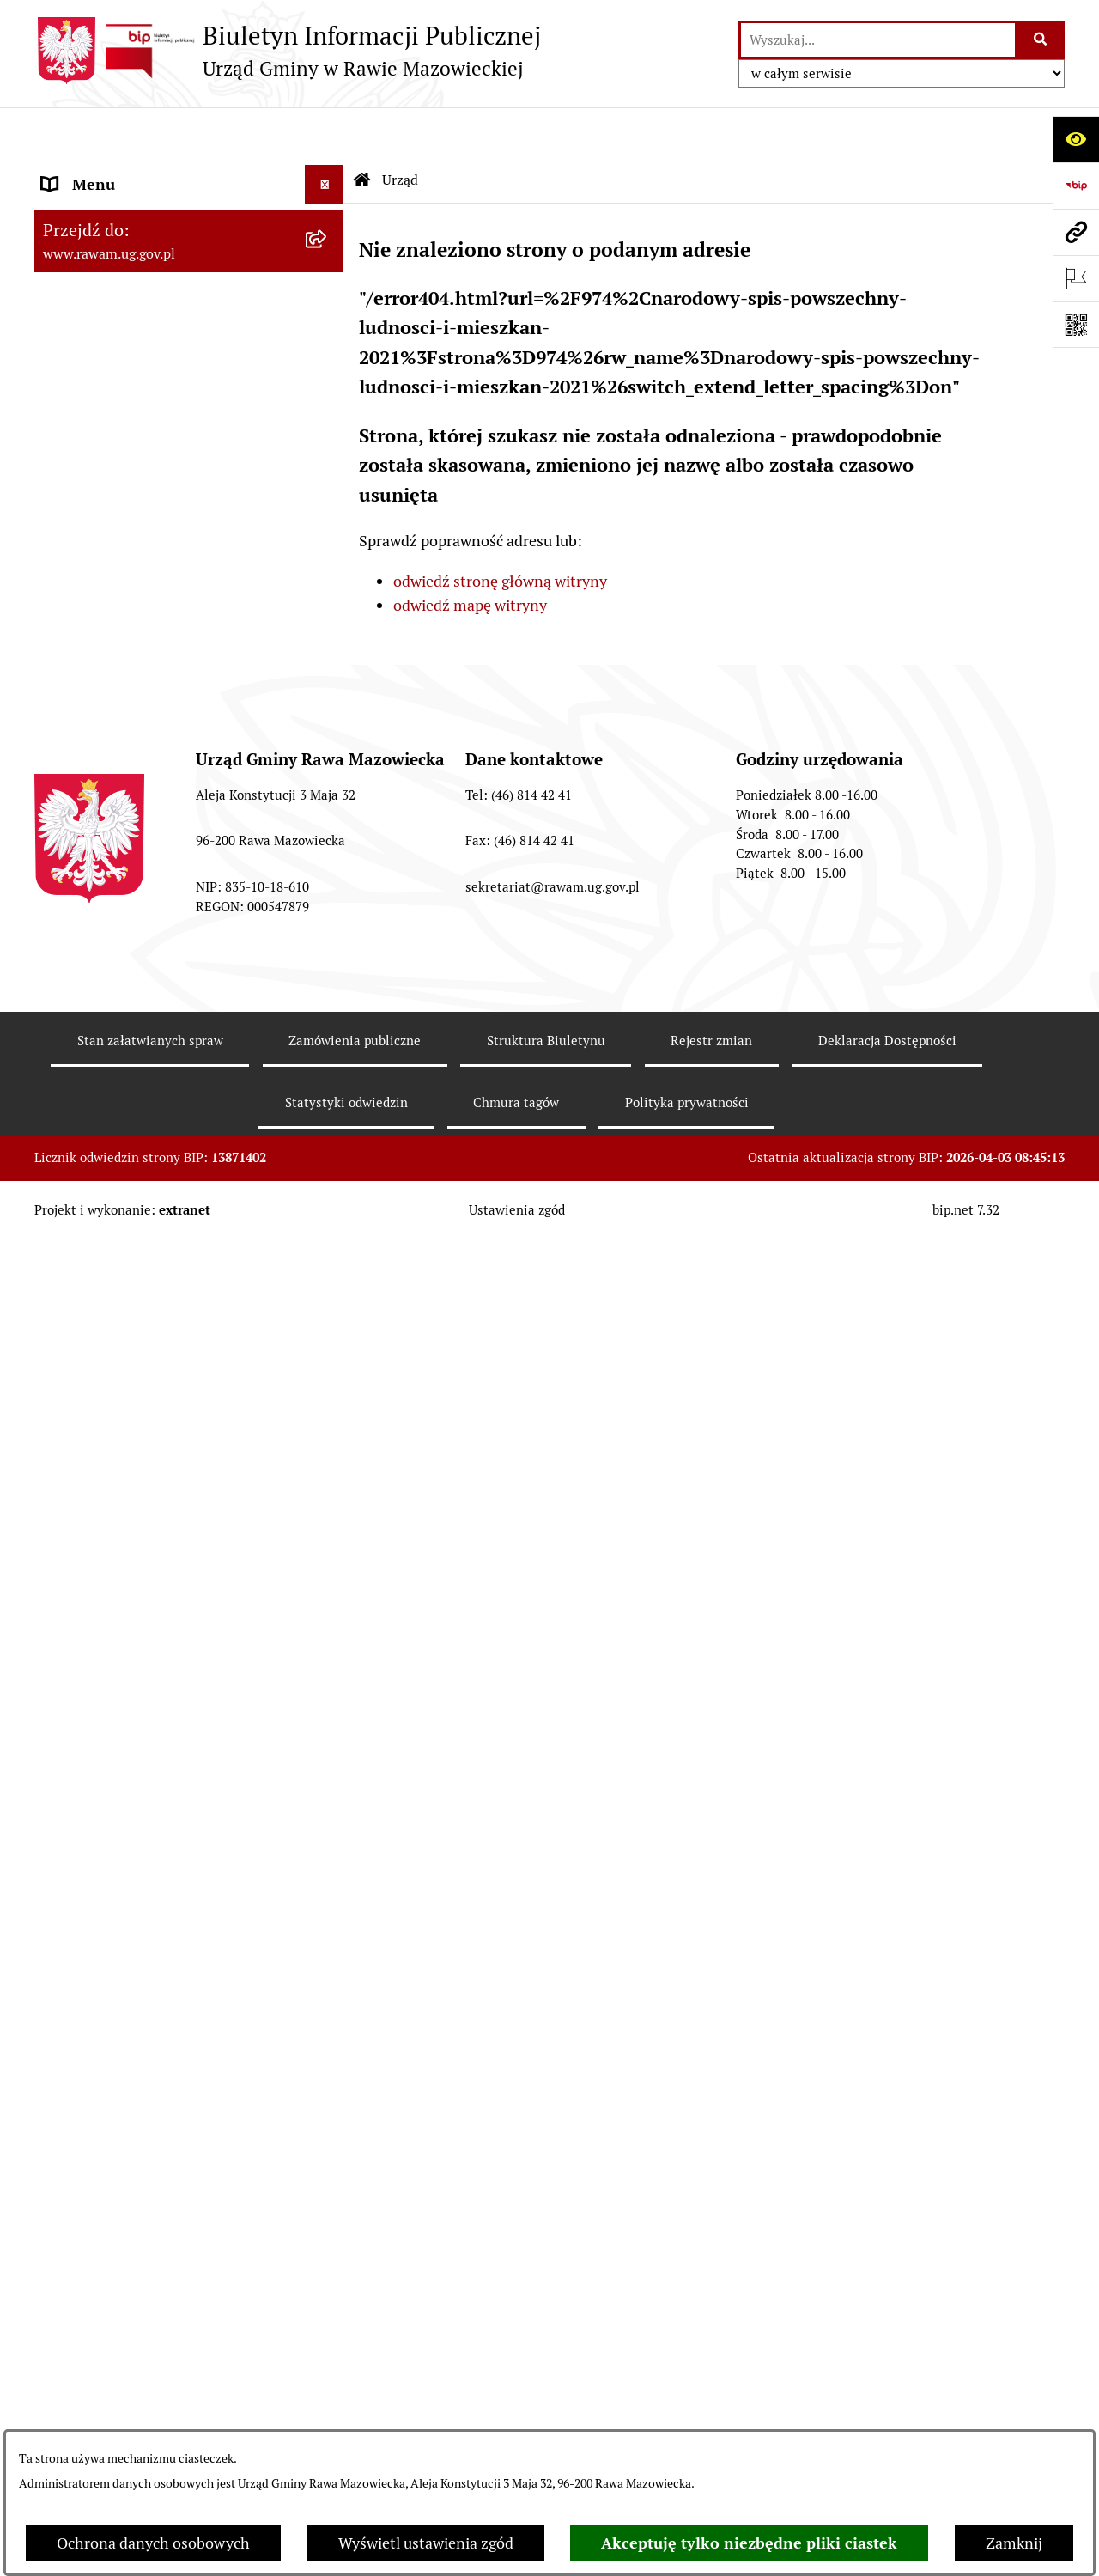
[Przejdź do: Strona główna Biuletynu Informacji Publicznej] (362, 129)
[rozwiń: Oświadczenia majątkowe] (328, 1669)
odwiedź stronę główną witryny (500, 529)
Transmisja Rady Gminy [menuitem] (122, 1985)
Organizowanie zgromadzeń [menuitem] (138, 1707)
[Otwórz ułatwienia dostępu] (1076, 139)
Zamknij (1014, 2543)
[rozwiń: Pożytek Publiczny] (328, 1785)
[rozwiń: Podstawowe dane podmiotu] (328, 221)
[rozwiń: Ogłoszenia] (328, 1630)
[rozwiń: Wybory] (328, 2024)
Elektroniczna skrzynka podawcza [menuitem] (156, 1413)
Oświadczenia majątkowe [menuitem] (128, 1668)
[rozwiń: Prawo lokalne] (328, 619)
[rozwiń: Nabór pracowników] (328, 1164)
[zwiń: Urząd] (328, 172)
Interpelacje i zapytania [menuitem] (122, 1452)
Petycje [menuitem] (66, 1885)
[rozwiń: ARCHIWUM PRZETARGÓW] (328, 1041)
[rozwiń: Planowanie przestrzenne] (328, 669)
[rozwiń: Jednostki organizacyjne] (328, 1336)
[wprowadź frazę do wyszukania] (877, 40)
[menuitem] (188, 221)
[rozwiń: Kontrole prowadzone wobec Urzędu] (328, 1214)
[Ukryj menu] (324, 132)
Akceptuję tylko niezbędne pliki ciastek (749, 2543)
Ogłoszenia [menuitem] (80, 1630)
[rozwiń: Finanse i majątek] (328, 769)
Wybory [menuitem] (68, 2024)
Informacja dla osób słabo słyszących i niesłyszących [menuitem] (171, 1540)
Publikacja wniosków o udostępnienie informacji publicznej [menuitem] (169, 1935)
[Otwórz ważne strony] (1076, 278)
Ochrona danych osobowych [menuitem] (138, 1746)
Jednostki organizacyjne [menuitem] (123, 1336)
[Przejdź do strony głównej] (287, 50)
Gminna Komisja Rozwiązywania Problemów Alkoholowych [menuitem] (153, 1834)
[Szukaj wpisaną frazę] (1041, 40)
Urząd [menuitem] (62, 171)
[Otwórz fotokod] (1076, 324)
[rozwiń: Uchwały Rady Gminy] (328, 470)
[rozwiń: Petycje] (328, 1885)
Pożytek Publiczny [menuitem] (104, 1784)
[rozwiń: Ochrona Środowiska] (328, 891)
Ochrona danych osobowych (153, 2543)
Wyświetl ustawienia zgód (425, 2543)
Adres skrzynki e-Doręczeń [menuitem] (134, 1375)
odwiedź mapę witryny (470, 554)
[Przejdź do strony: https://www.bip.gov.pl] (1076, 185)
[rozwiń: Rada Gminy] (328, 420)
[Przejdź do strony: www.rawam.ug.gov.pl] (1076, 232)
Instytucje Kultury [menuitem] (104, 1491)
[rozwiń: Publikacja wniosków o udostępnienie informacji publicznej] (328, 1924)
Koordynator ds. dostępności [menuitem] (139, 1591)
